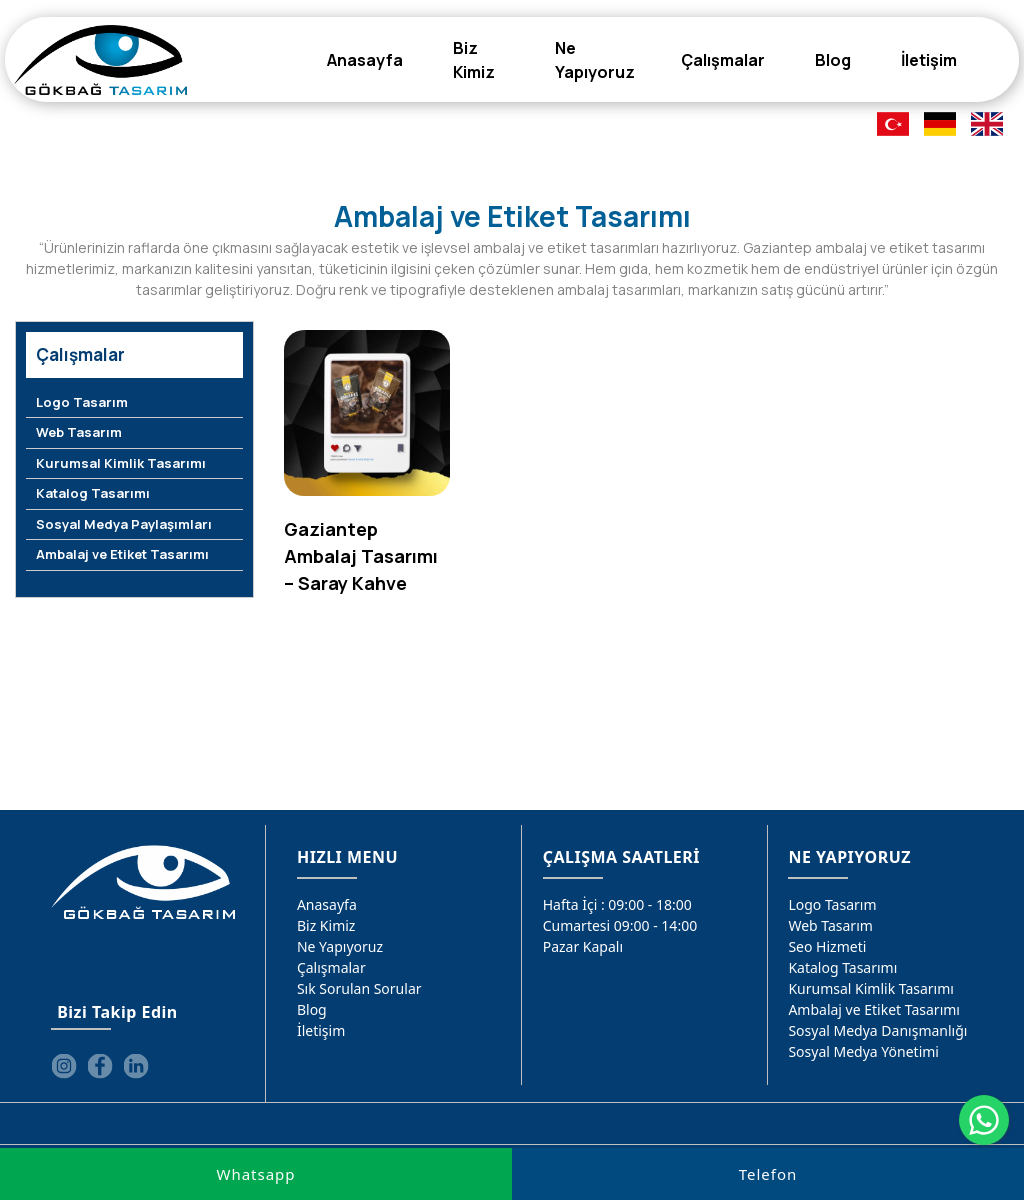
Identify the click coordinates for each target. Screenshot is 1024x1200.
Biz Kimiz (326, 925)
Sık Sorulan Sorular (359, 988)
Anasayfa (327, 904)
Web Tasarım (79, 432)
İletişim (321, 1030)
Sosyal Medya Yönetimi (863, 1051)
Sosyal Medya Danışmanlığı (877, 1030)
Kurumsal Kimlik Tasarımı (121, 463)
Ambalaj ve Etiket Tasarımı (122, 554)
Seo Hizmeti (827, 946)
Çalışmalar (331, 967)
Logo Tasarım (82, 402)
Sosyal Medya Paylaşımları (124, 524)
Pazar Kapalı (583, 946)
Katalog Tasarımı (93, 493)
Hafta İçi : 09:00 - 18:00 (617, 904)
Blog (312, 1009)
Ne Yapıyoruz (340, 946)
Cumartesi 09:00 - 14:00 (620, 925)
